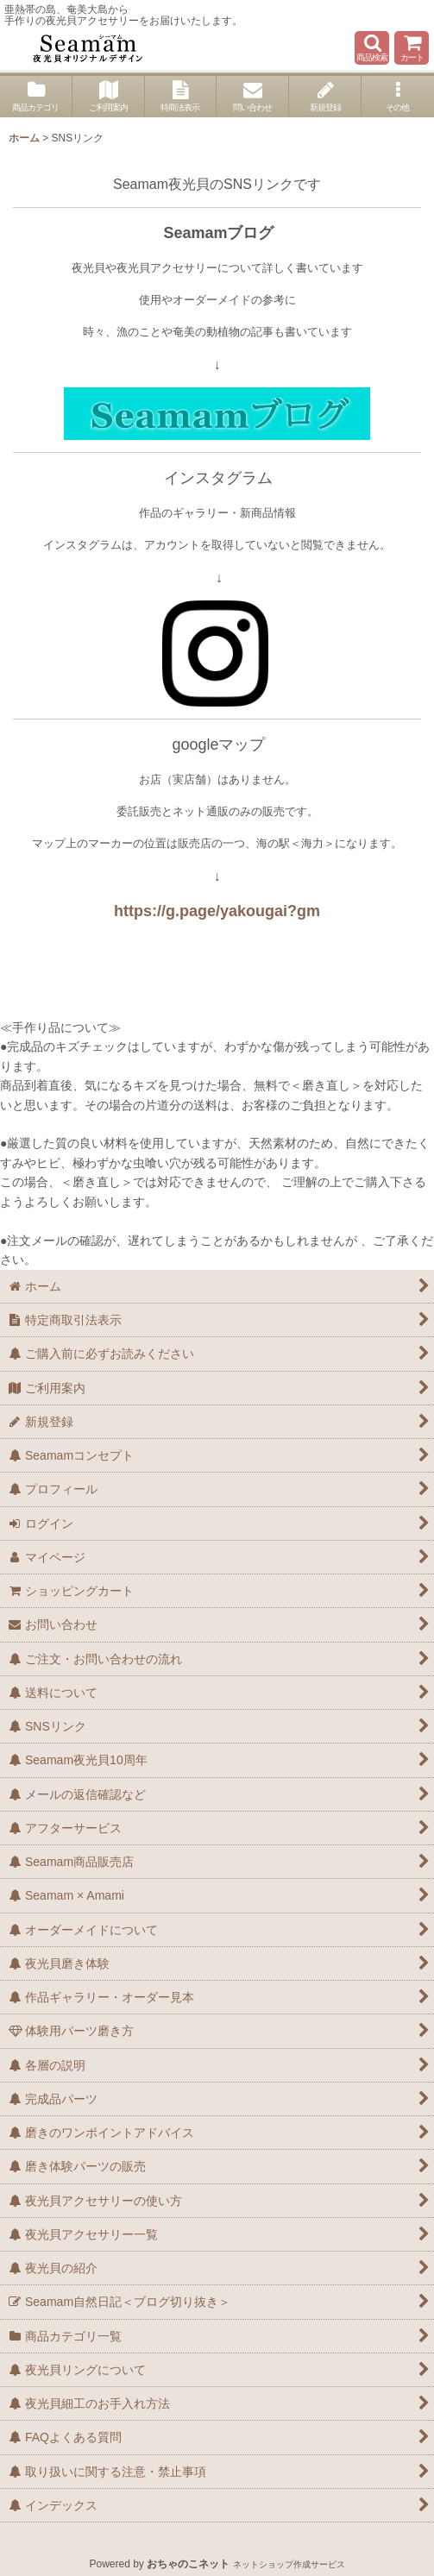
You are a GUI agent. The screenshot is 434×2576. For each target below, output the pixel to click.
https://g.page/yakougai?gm (217, 911)
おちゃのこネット (188, 2564)
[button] (372, 48)
